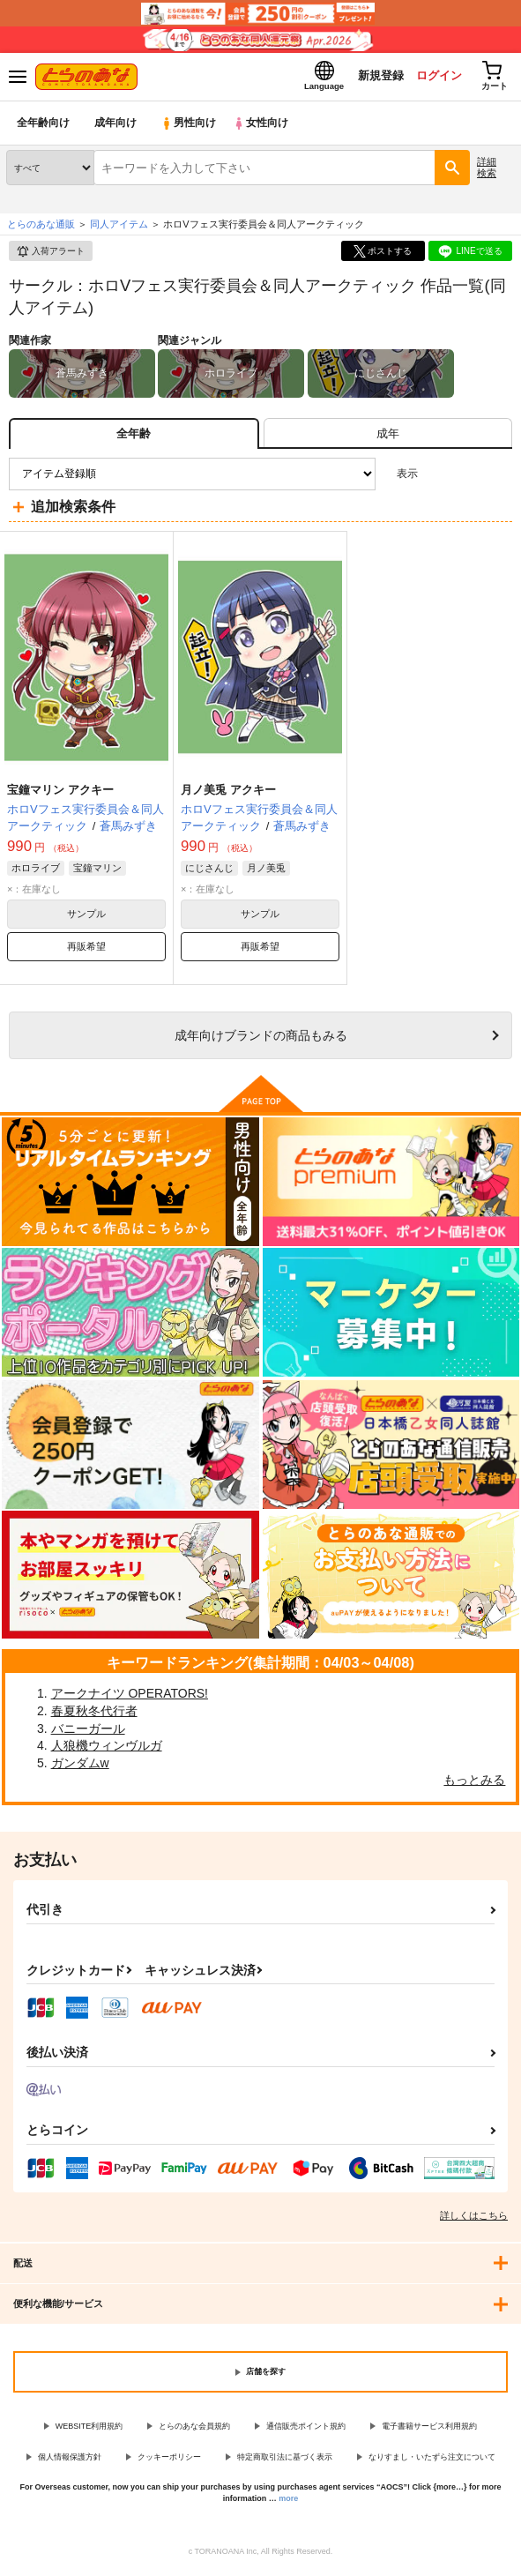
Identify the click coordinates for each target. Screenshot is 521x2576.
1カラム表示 (498, 478)
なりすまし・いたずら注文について (431, 2460)
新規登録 (374, 78)
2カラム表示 (468, 478)
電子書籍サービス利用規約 (429, 2430)
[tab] (388, 437)
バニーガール (88, 1732)
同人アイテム (119, 228)
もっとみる (474, 1784)
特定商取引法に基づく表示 (284, 2460)
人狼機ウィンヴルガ (106, 1750)
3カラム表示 (437, 478)
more (288, 2502)
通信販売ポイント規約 (306, 2430)
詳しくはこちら (474, 2219)
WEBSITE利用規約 (89, 2430)
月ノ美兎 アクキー (228, 794)
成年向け (116, 127)
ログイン (434, 78)
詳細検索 (486, 172)
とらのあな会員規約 (194, 2430)
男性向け (190, 127)
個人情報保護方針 (69, 2460)
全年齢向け (43, 127)
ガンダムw (80, 1767)
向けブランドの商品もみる (261, 1040)
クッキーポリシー (169, 2460)
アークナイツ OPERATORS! (129, 1698)
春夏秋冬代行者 (94, 1715)
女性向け (264, 127)
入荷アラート (50, 256)
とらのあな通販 (41, 228)
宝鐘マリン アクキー (60, 794)
